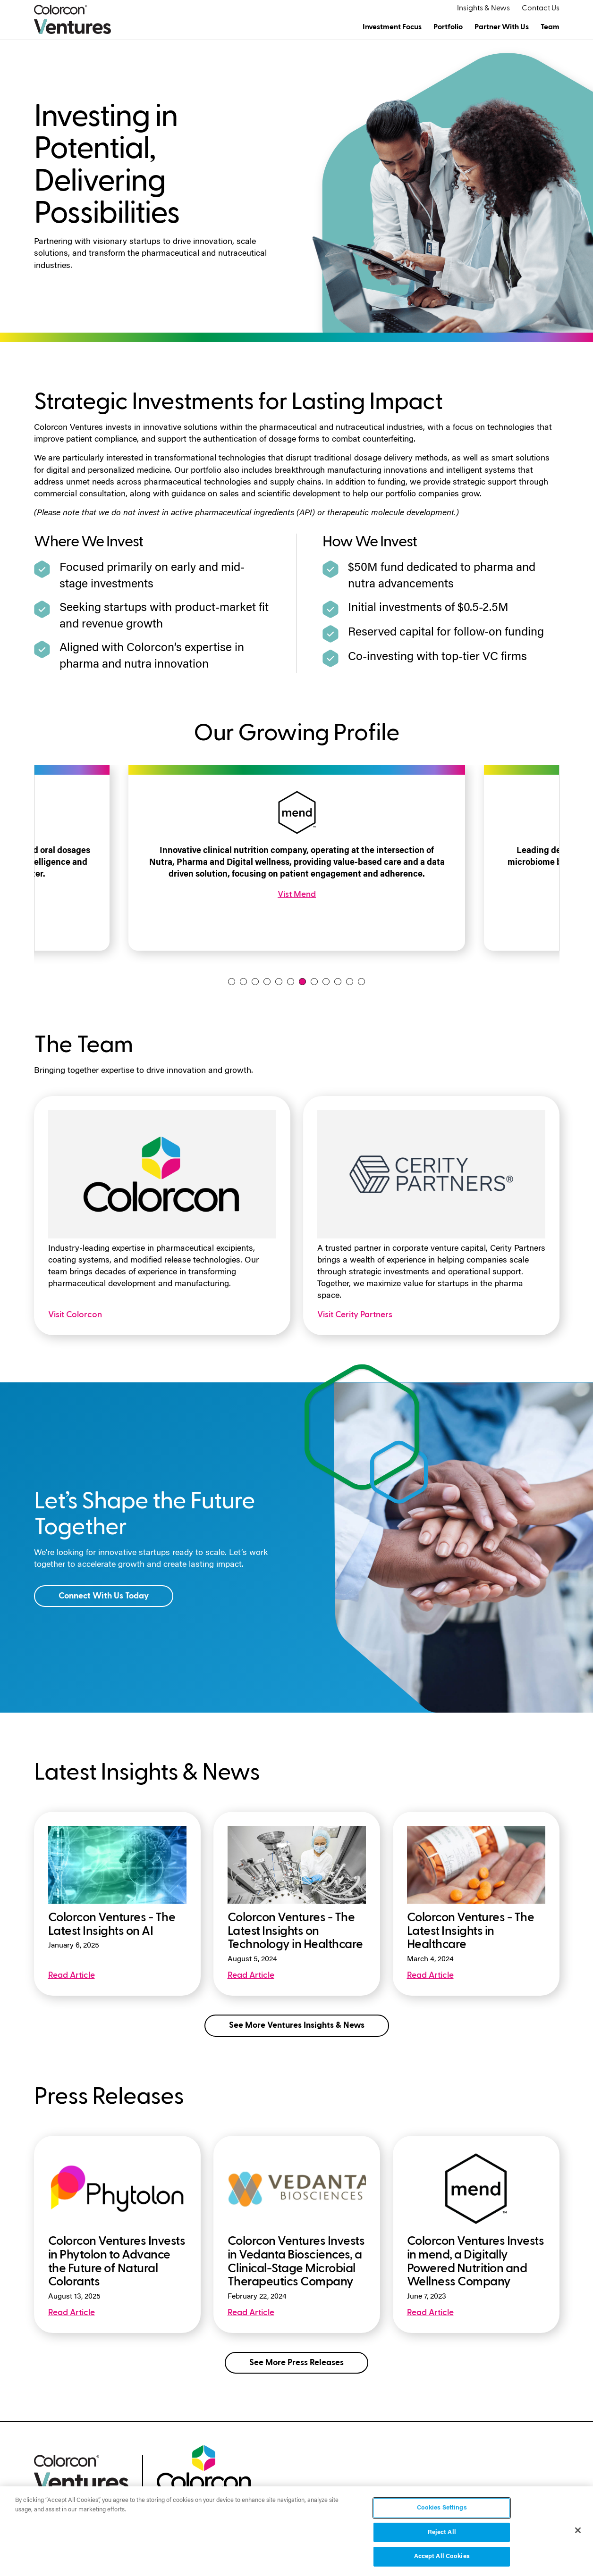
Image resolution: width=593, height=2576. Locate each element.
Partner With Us (501, 27)
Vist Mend (297, 894)
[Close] (578, 2530)
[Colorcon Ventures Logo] (72, 19)
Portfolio (448, 27)
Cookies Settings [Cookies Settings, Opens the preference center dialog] (442, 2508)
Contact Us (540, 8)
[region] (296, 2531)
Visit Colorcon (75, 1315)
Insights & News (483, 8)
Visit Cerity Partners (354, 1315)
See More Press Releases (296, 2363)
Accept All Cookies (442, 2556)
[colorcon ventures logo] (81, 2471)
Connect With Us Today (104, 1596)
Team (550, 27)
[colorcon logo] (204, 2467)
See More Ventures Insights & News (296, 2025)
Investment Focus (392, 27)
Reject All (442, 2532)
